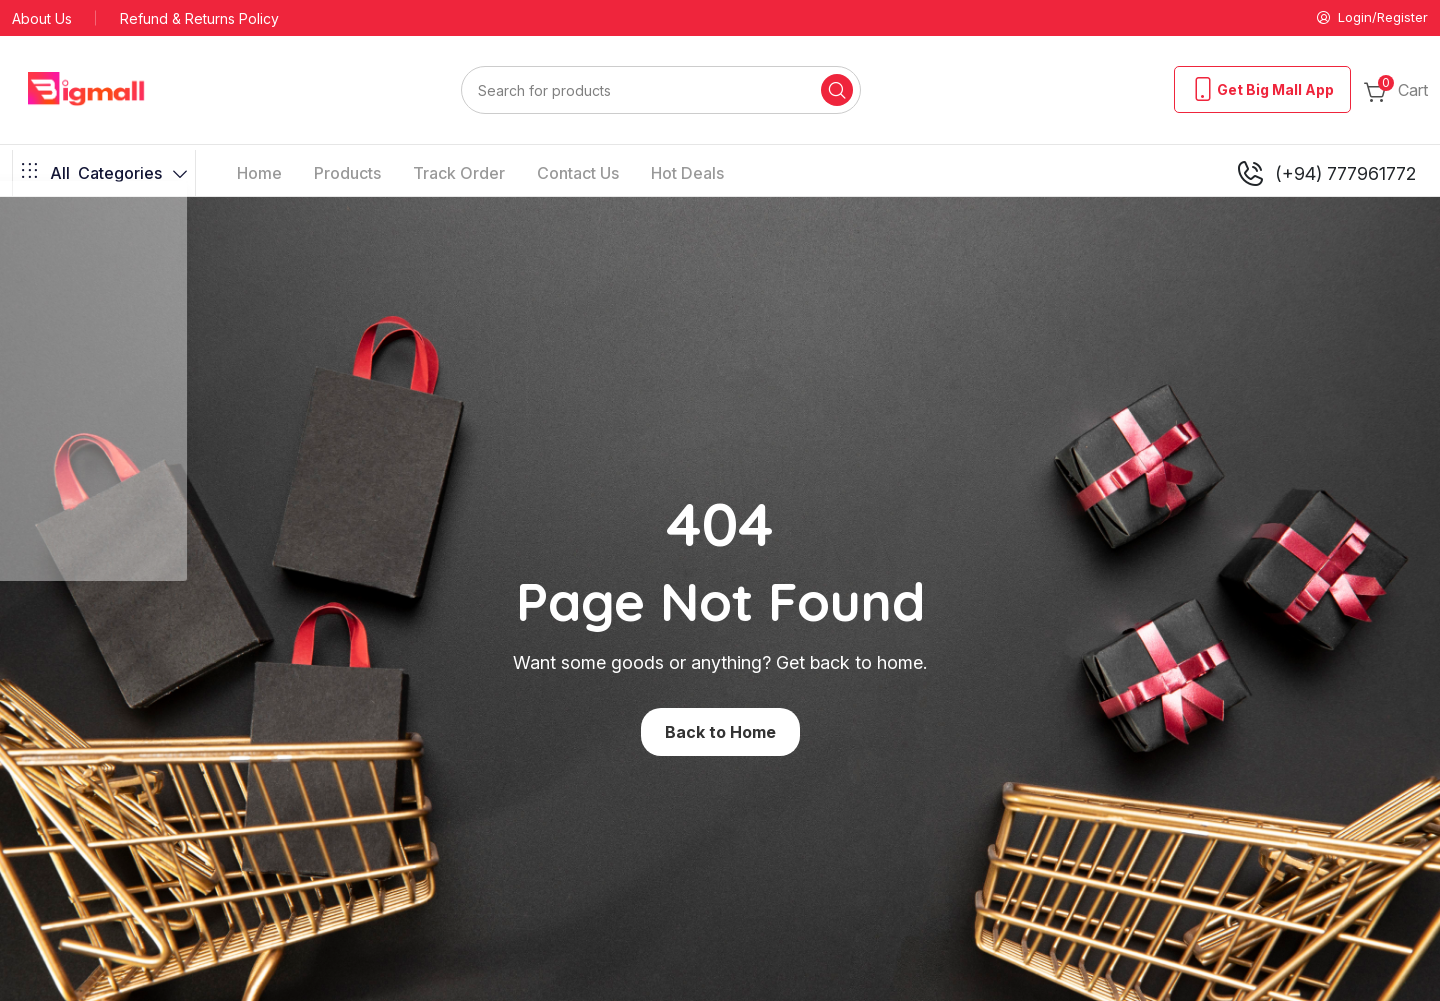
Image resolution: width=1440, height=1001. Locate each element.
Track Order (459, 175)
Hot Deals (687, 175)
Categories (104, 175)
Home (259, 175)
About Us (42, 19)
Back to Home (720, 734)
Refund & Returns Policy (199, 19)
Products (347, 175)
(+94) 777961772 (1325, 175)
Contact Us (578, 175)
